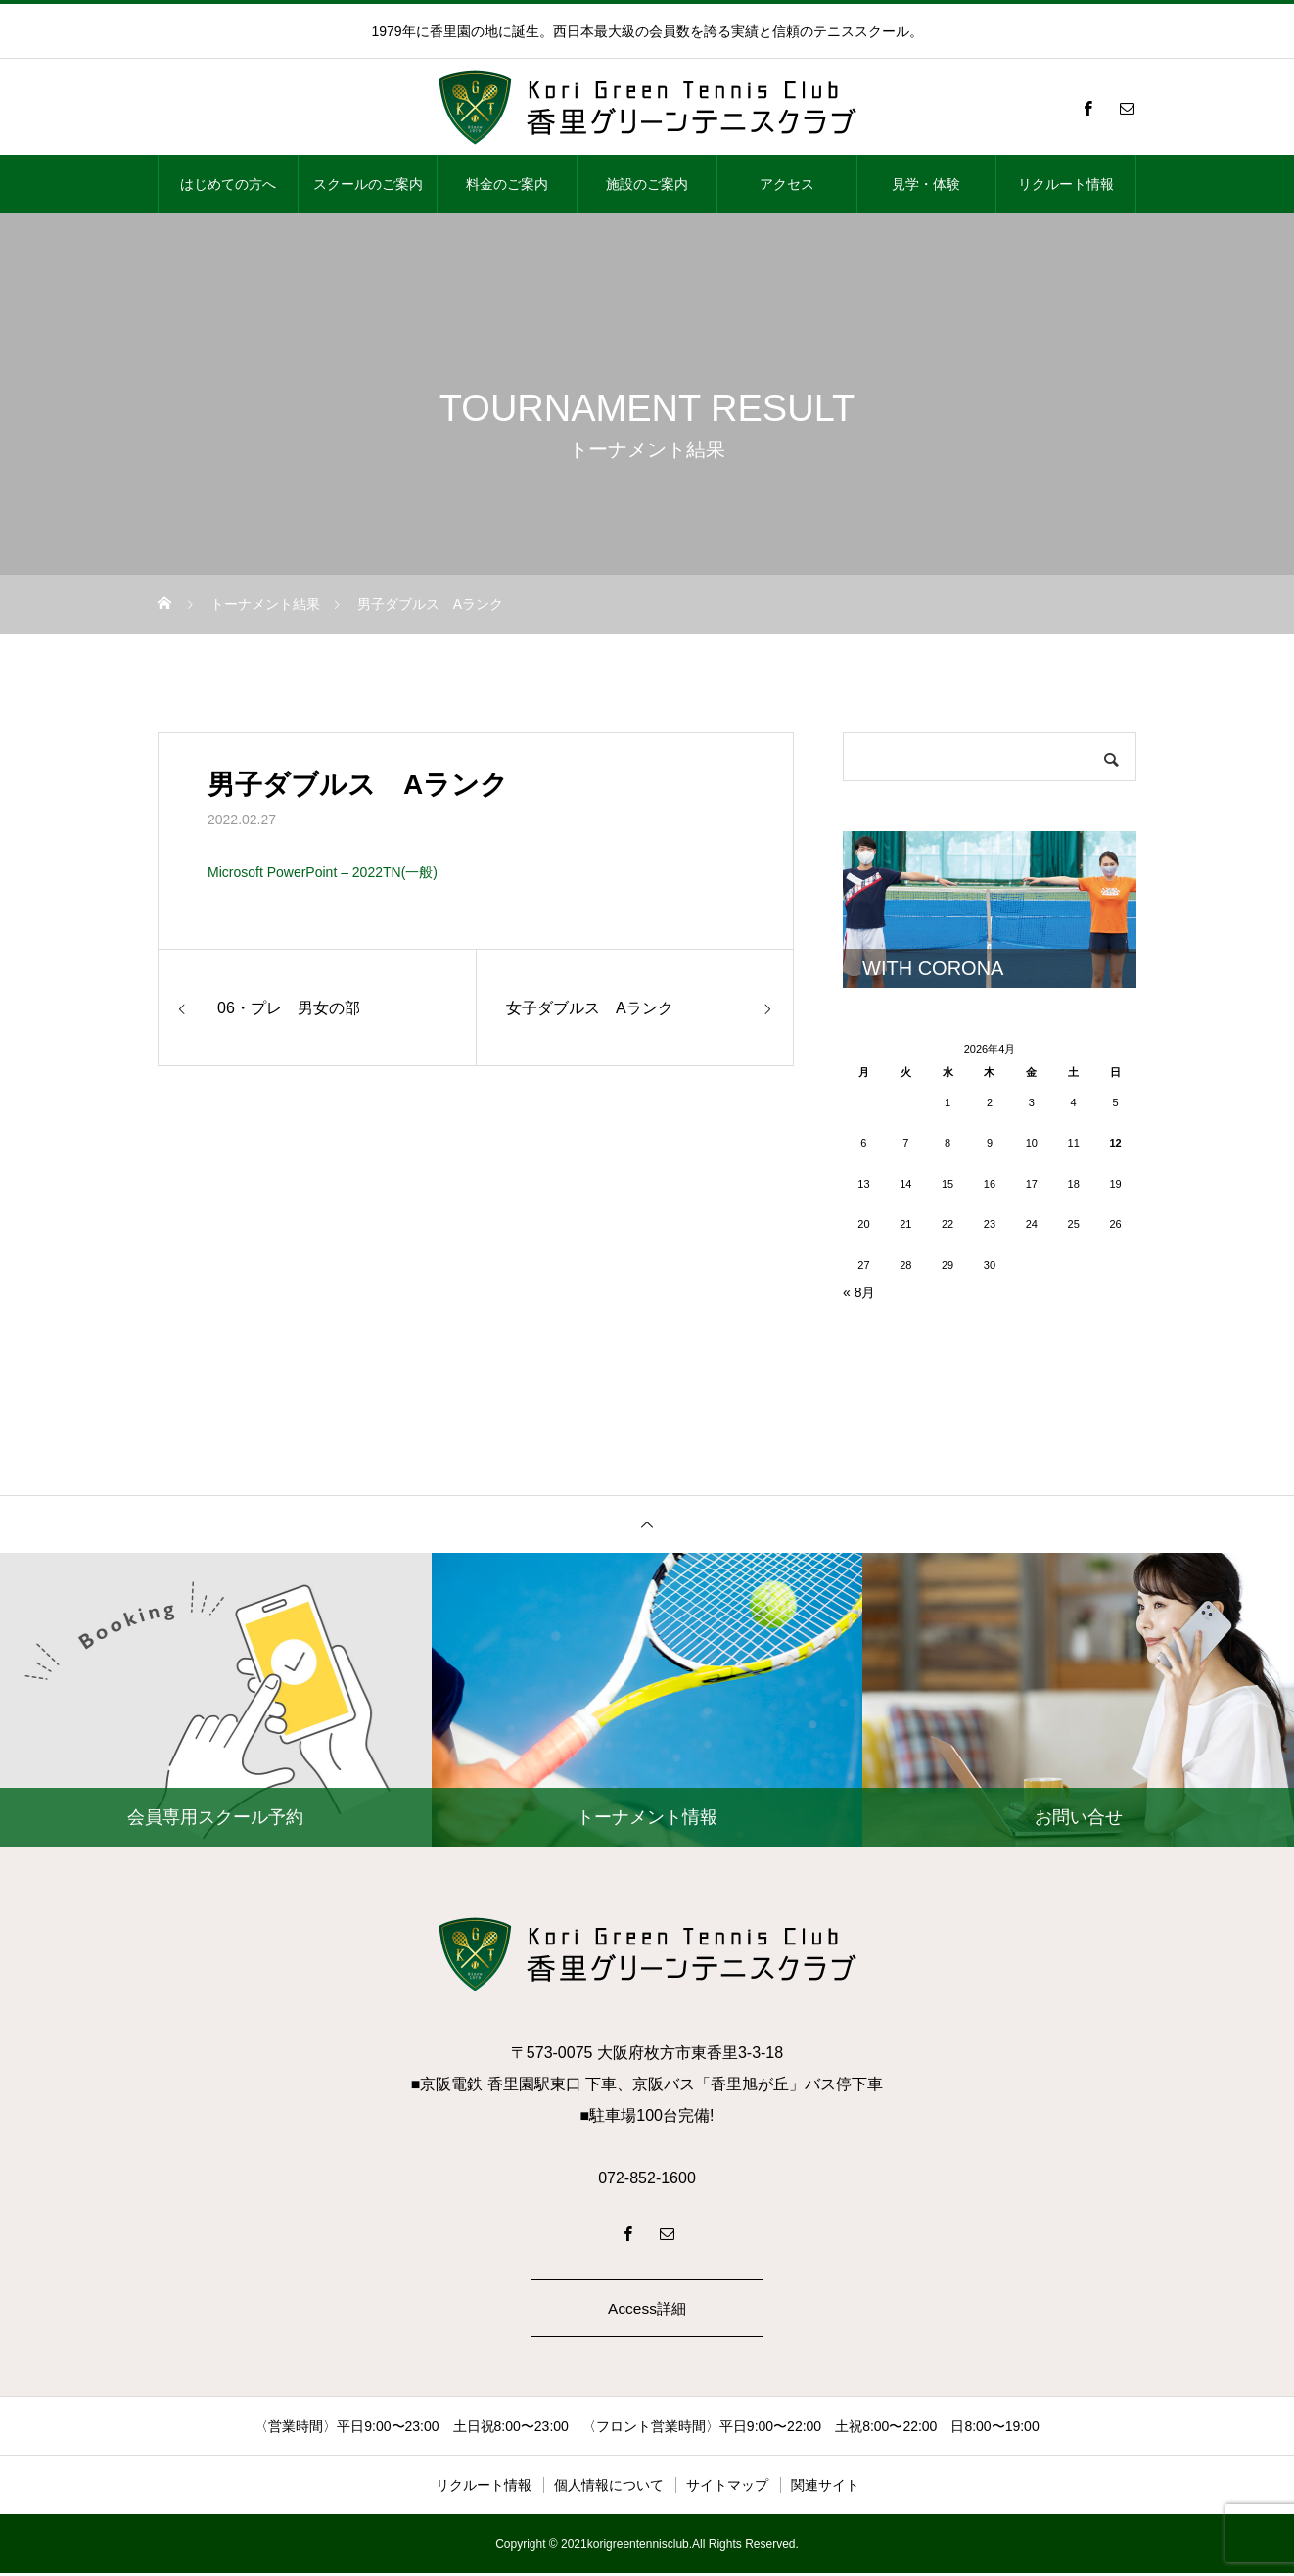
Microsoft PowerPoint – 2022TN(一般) (323, 872)
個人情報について (609, 2488)
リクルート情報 (1066, 184)
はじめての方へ (228, 184)
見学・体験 (926, 184)
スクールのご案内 (368, 184)
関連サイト (825, 2488)
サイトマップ (727, 2488)
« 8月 (859, 1292)
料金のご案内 (507, 184)
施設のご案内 (647, 184)
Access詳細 (647, 2309)
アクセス (787, 184)
